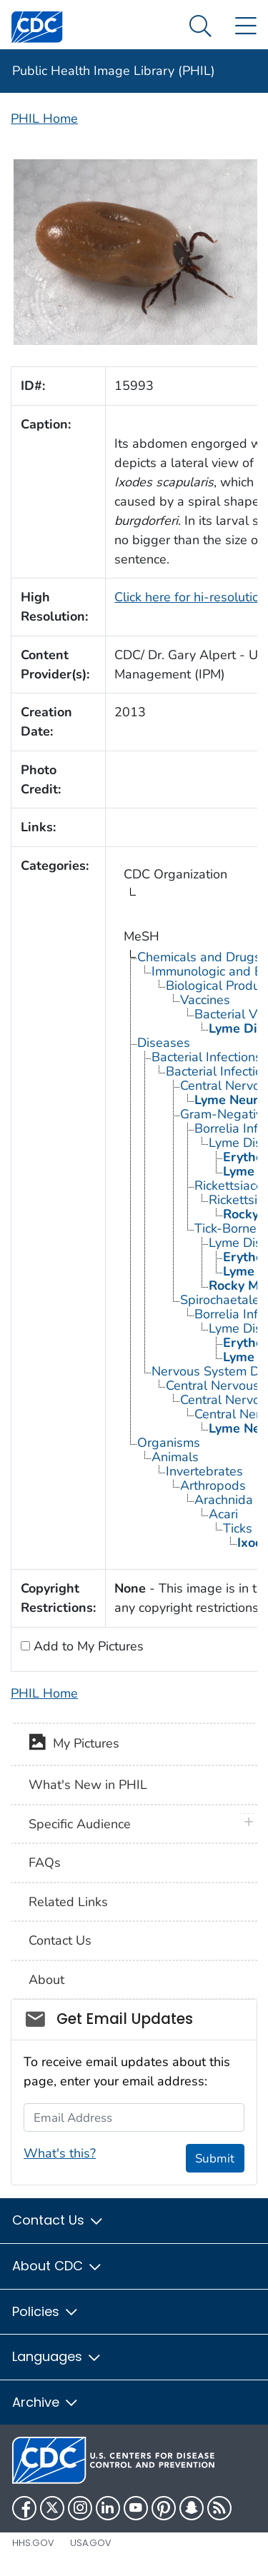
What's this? (60, 2153)
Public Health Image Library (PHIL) (113, 70)
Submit (214, 2158)
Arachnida (223, 1499)
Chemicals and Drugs (199, 957)
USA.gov (90, 2543)
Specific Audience (80, 1824)
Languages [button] (57, 2356)
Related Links (68, 1901)
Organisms (168, 1442)
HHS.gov (33, 2543)
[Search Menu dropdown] (200, 27)
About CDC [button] (57, 2266)
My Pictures (74, 1744)
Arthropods (213, 1485)
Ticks (237, 1528)
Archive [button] (45, 2402)
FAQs (45, 1862)
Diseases (163, 1042)
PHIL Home (44, 118)
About (46, 1979)
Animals (175, 1456)
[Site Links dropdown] (245, 27)
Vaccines (205, 999)
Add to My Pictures (87, 1646)
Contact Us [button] (58, 2220)
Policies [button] (45, 2311)
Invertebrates (204, 1471)
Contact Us (60, 1940)
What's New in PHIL (88, 1784)
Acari (223, 1514)
